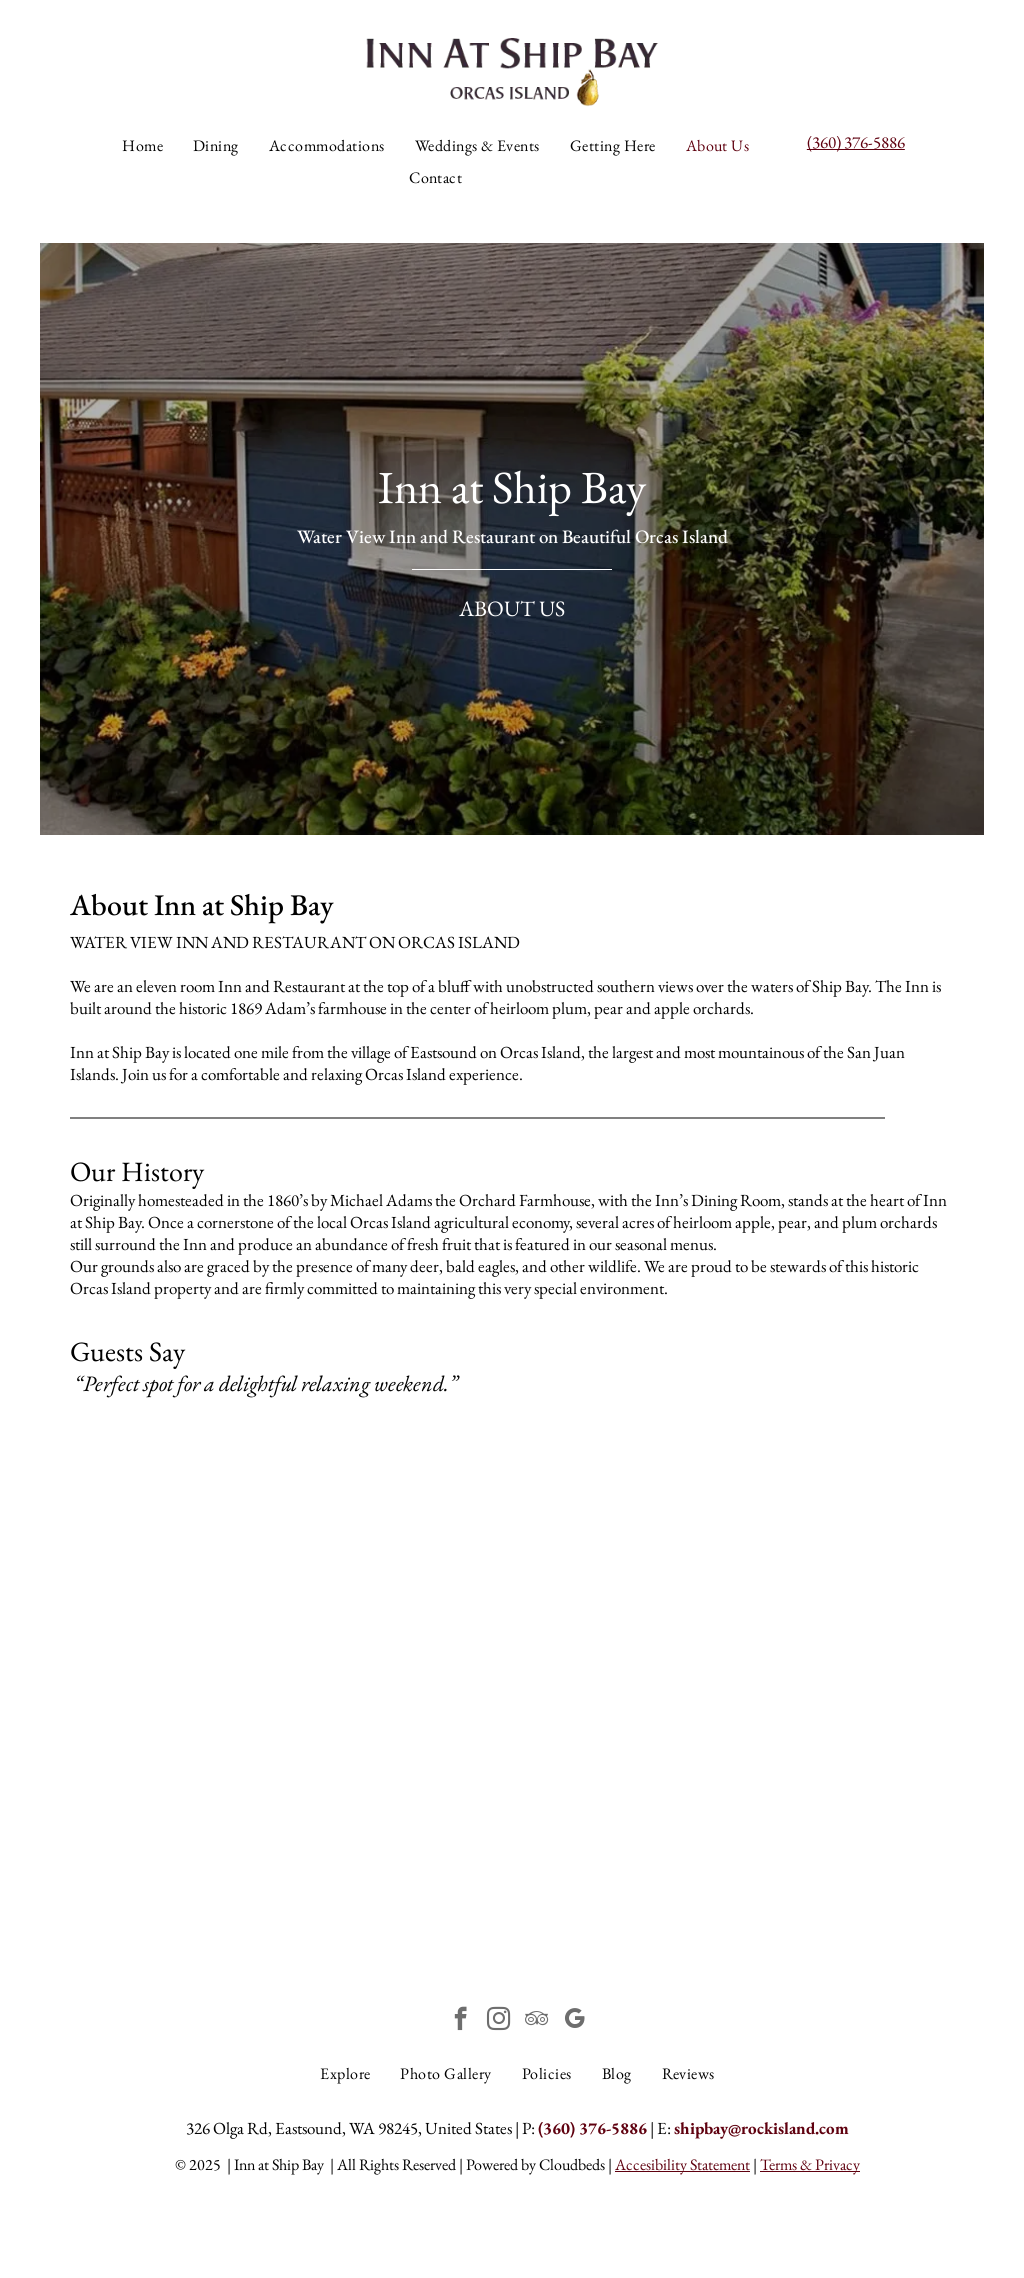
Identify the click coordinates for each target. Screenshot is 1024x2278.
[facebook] (460, 2021)
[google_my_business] (574, 2021)
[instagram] (498, 2021)
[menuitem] (142, 146)
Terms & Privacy (810, 2164)
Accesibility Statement (682, 2164)
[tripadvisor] (536, 2021)
